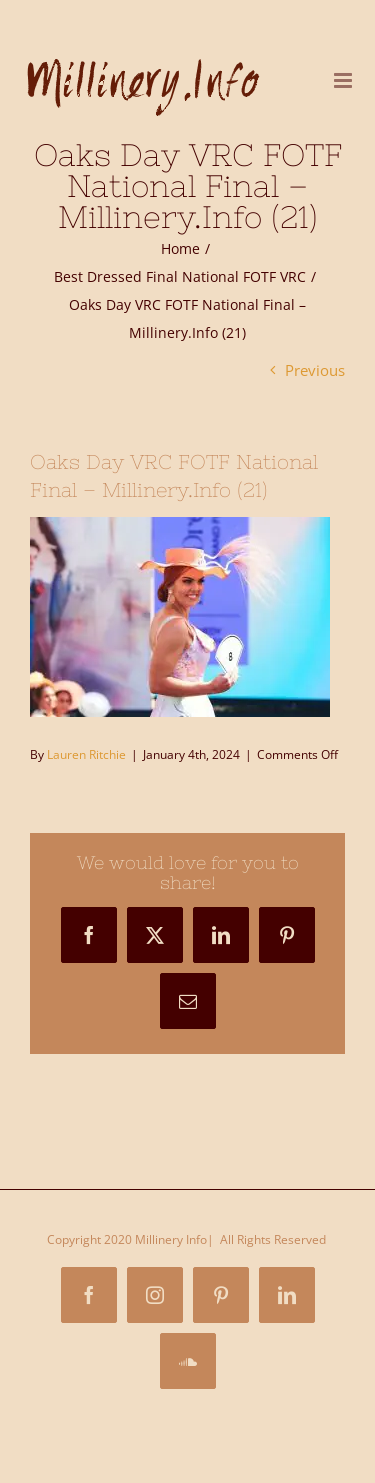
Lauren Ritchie (86, 754)
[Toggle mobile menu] (344, 80)
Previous (315, 370)
